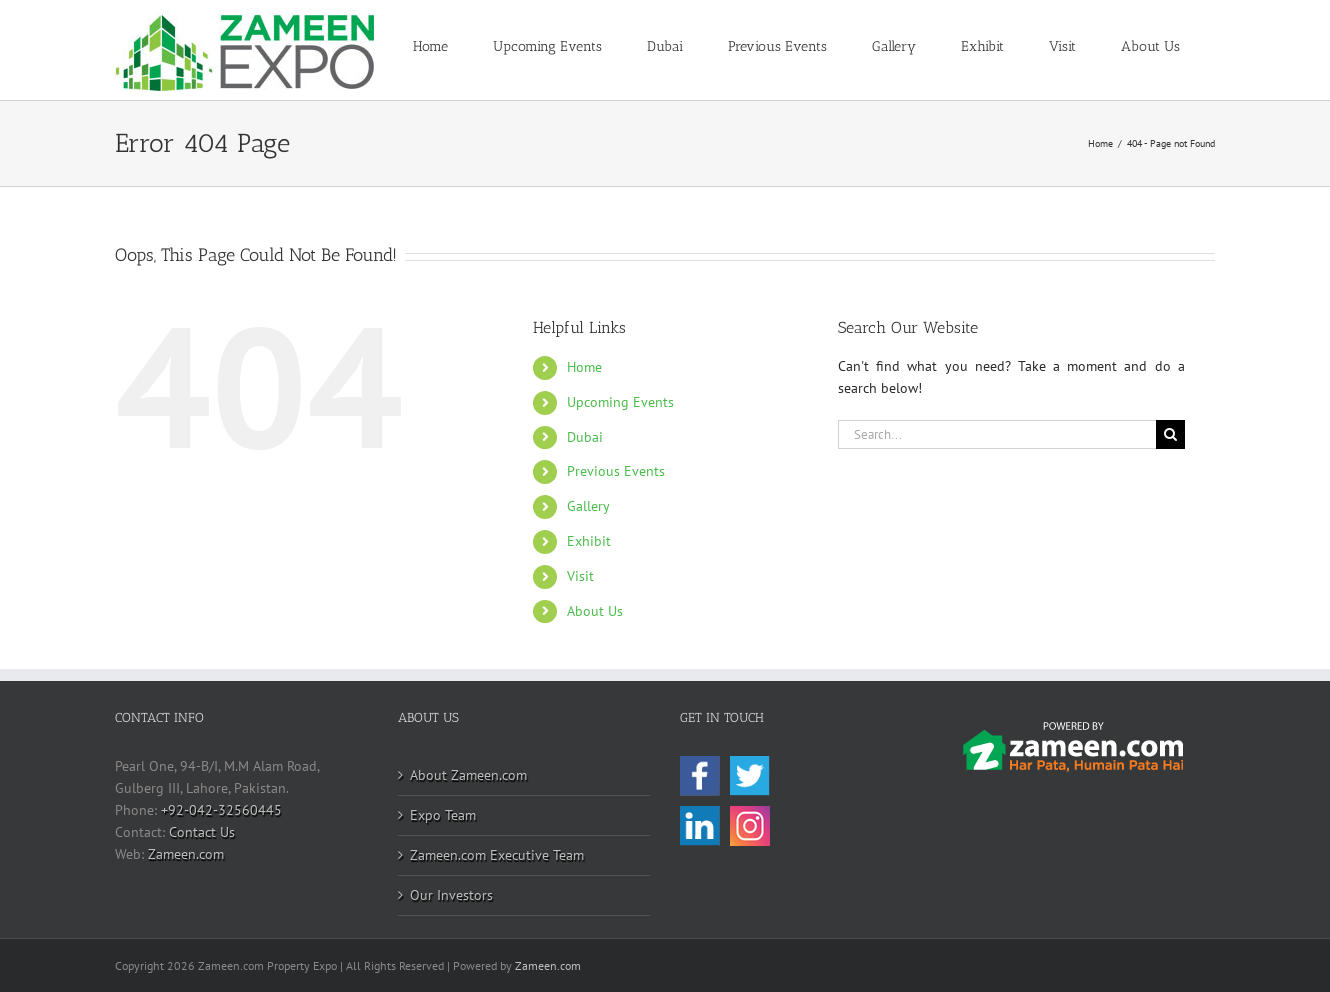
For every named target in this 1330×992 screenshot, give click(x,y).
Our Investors (451, 895)
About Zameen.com (468, 775)
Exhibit (589, 541)
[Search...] (997, 434)
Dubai (585, 437)
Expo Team (443, 815)
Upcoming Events (620, 402)
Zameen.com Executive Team (497, 855)
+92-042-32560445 (221, 810)
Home (584, 367)
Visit (580, 576)
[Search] (1170, 434)
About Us (595, 611)
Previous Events (616, 471)
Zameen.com (186, 854)
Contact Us (202, 832)
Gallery (588, 506)
